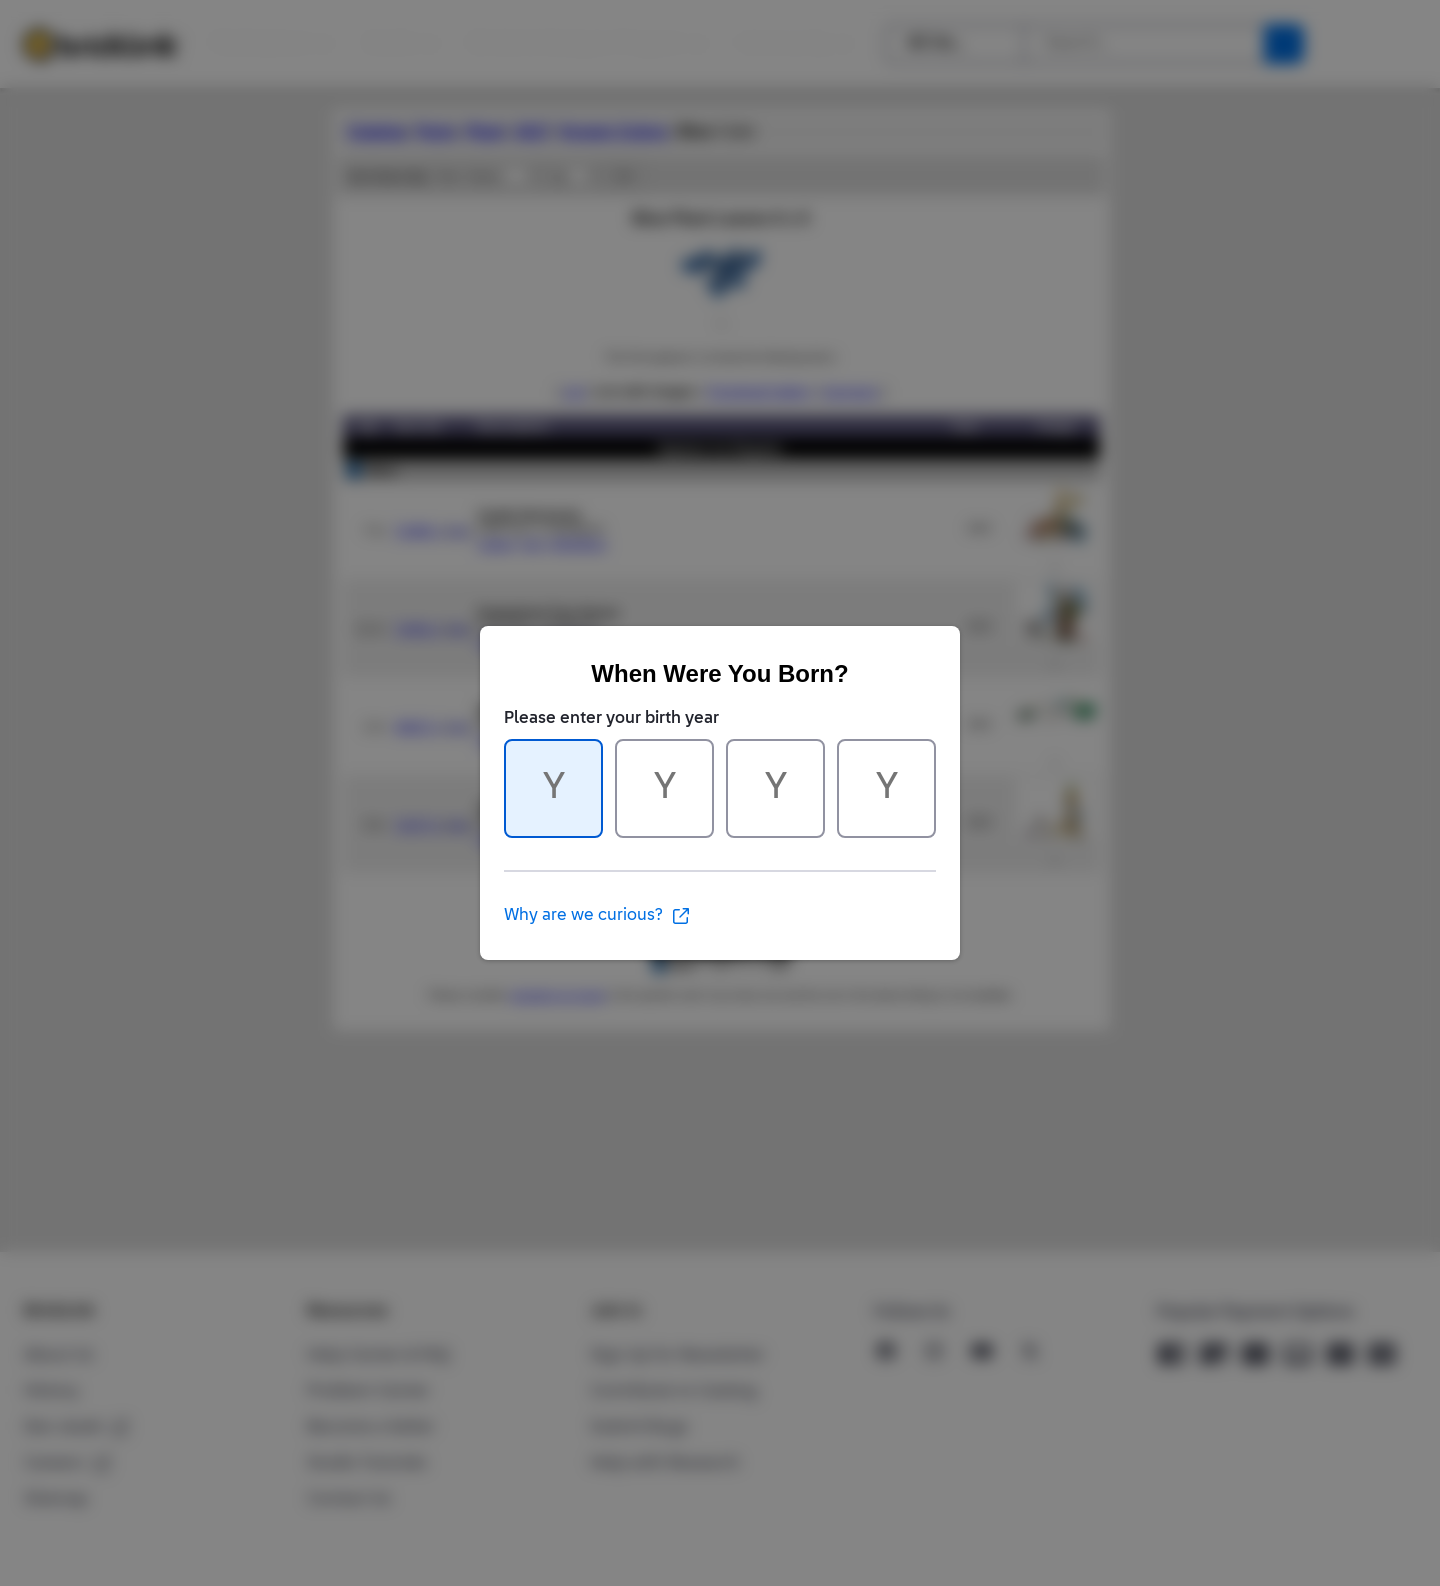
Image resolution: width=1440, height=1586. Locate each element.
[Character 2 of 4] (664, 788)
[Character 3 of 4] (775, 788)
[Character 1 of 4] (553, 788)
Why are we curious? (597, 916)
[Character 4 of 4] (886, 788)
